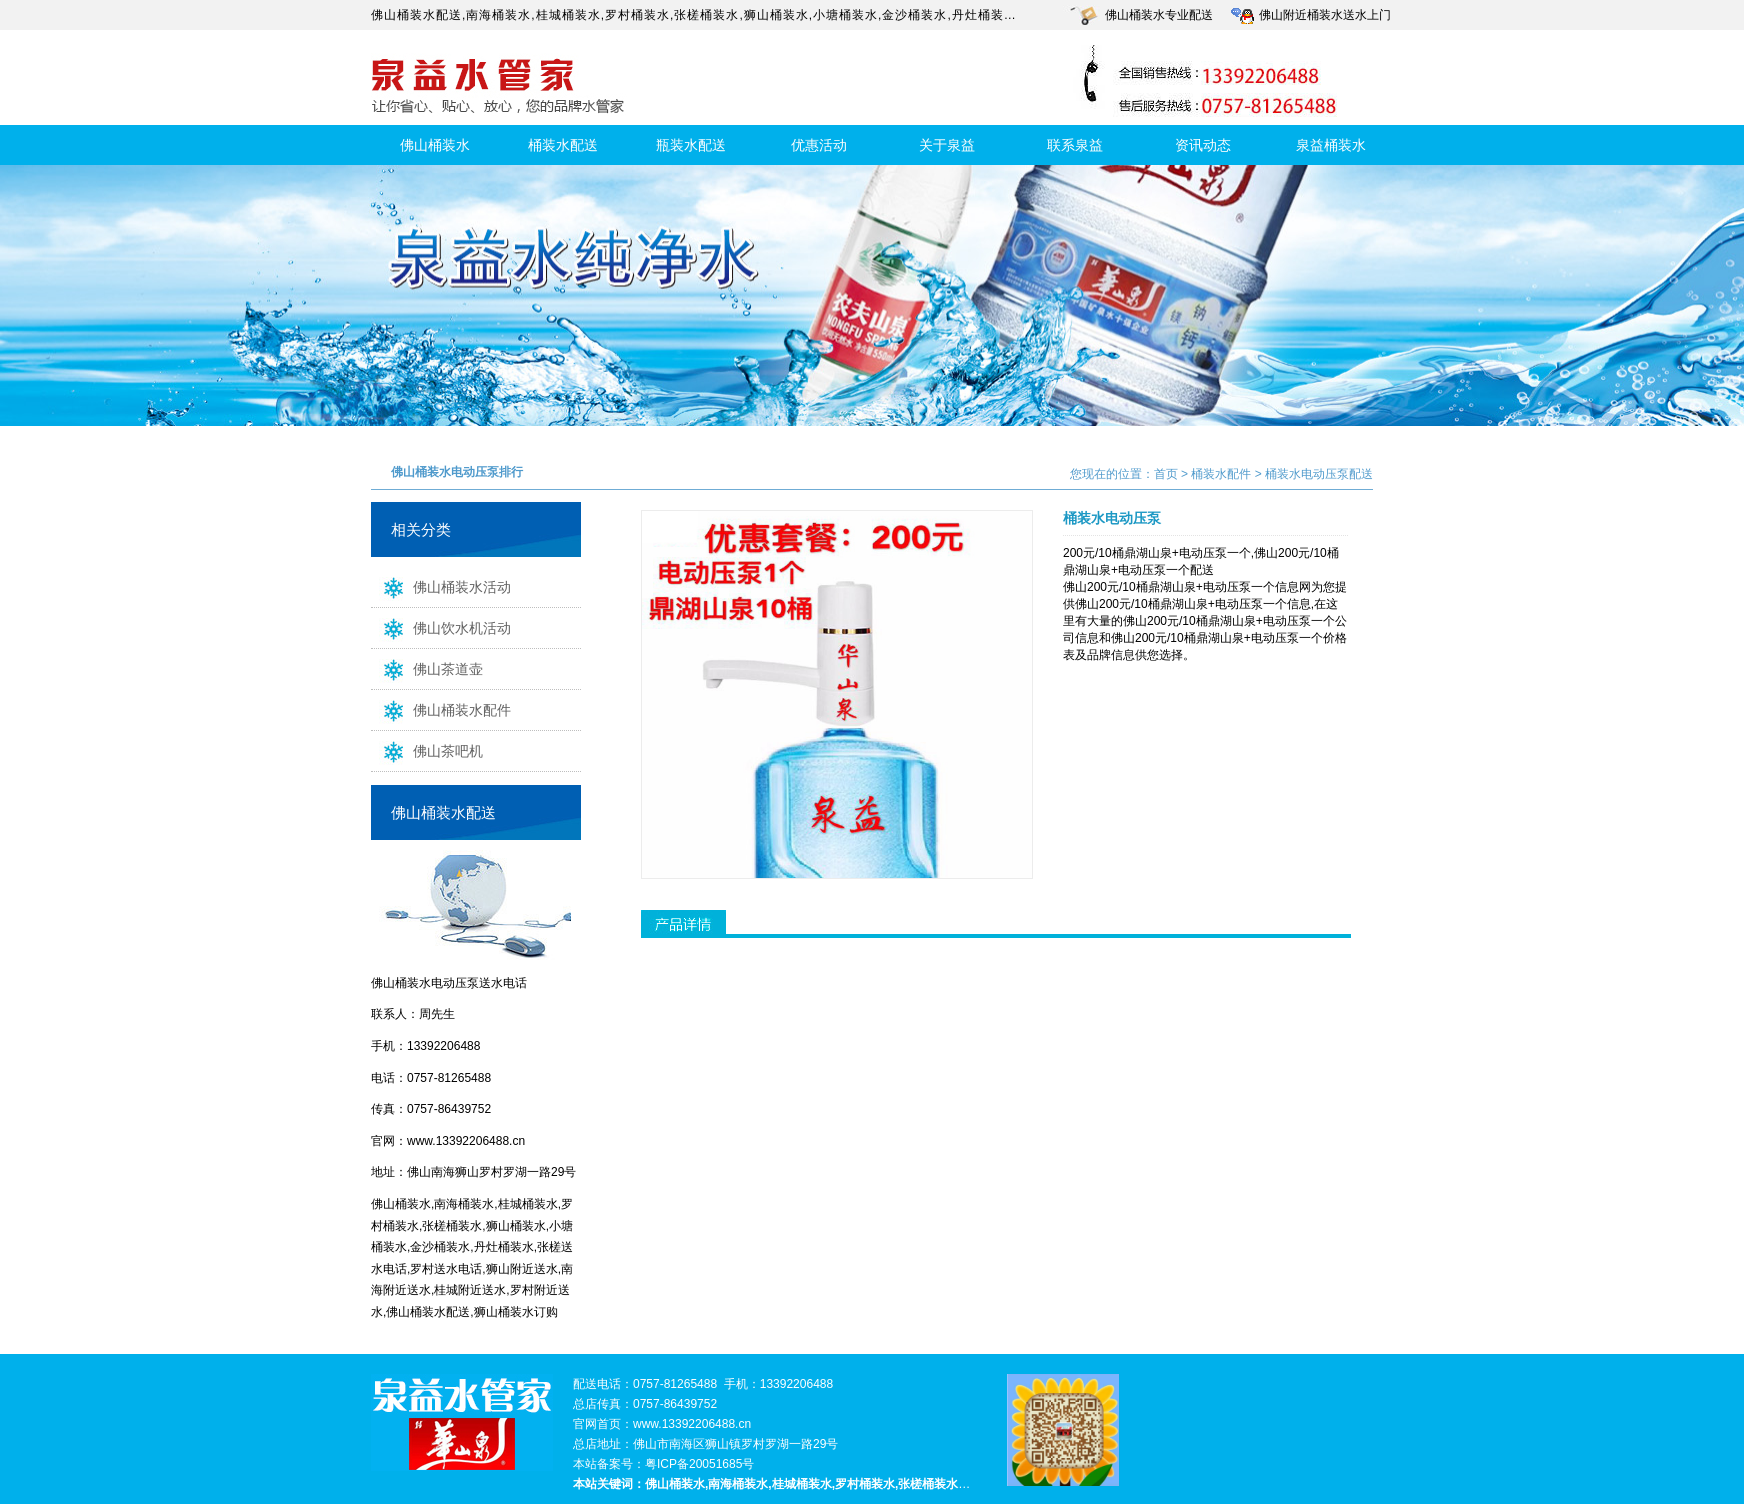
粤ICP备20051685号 (699, 1464)
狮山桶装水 (776, 15)
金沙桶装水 (914, 15)
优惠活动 (819, 145)
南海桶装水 (498, 15)
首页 (1166, 474)
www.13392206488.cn (466, 1141)
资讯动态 (1203, 145)
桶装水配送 (563, 145)
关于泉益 (947, 145)
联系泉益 (1075, 145)
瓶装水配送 (691, 145)
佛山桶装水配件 (441, 709)
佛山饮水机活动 (441, 627)
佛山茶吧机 (427, 750)
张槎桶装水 (706, 15)
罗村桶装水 (637, 15)
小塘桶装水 (845, 15)
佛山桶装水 (435, 145)
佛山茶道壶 (427, 668)
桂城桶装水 (568, 15)
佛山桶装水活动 (441, 586)
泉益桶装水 (1331, 145)
